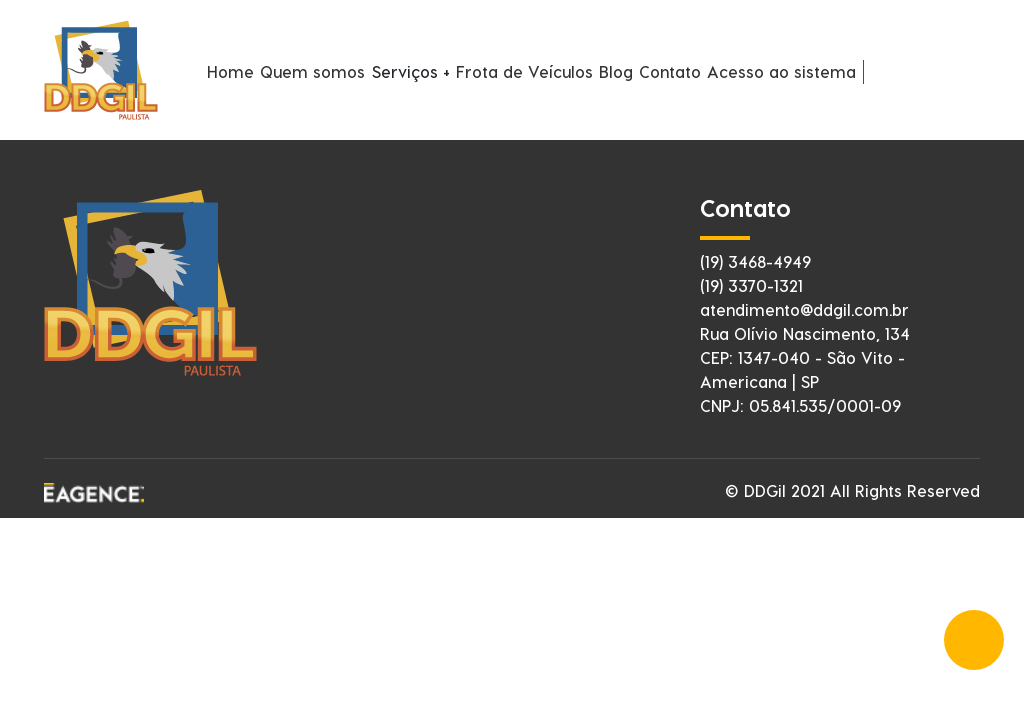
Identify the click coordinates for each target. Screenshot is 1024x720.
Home (230, 71)
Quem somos (312, 71)
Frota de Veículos (524, 71)
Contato (670, 71)
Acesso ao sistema (781, 71)
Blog (616, 71)
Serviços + (411, 71)
